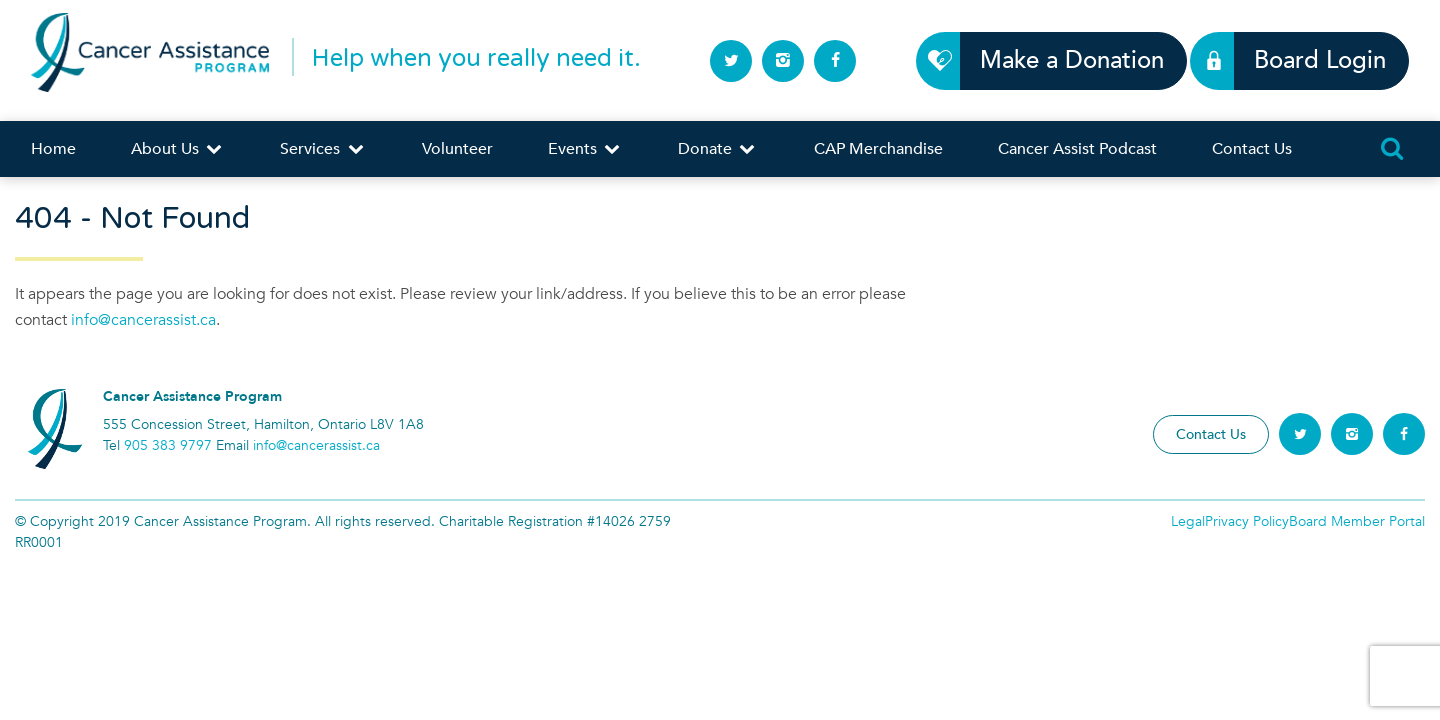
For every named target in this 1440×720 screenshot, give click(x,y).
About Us (178, 149)
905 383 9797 (168, 445)
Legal (1188, 521)
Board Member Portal (1357, 521)
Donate (718, 149)
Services (323, 149)
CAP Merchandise (878, 149)
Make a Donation (1060, 60)
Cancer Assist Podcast (1077, 149)
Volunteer (457, 149)
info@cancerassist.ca (143, 320)
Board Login (1308, 60)
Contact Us (1252, 149)
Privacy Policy (1247, 521)
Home (53, 149)
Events (585, 149)
